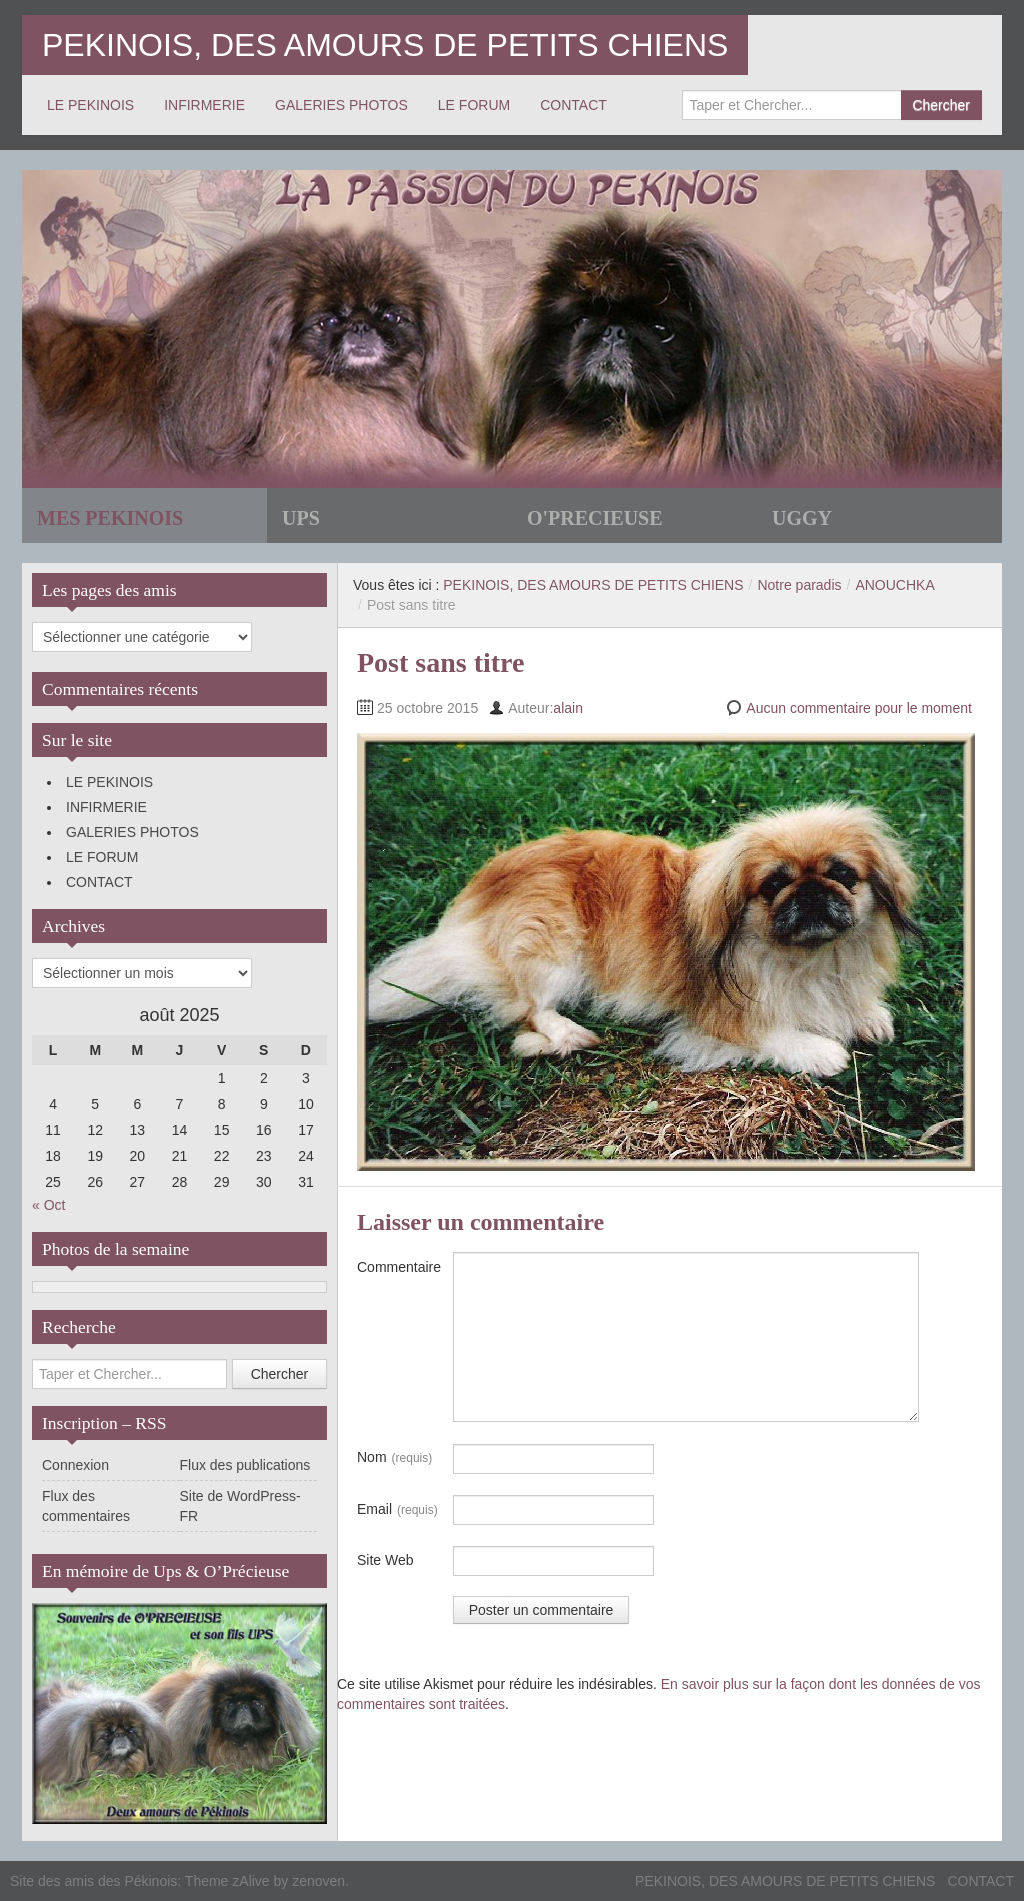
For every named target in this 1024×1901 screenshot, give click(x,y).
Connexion (75, 1465)
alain (568, 708)
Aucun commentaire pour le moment (859, 708)
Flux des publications (245, 1465)
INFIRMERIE (204, 105)
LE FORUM (474, 105)
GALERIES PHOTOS (341, 105)
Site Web (385, 1560)
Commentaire (399, 1267)
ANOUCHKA (894, 585)
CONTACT (573, 105)
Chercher (941, 105)
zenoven (318, 1881)
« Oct (48, 1205)
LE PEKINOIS (90, 105)
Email (397, 1510)
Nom (394, 1458)
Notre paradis (799, 585)
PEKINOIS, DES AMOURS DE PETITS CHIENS (385, 45)
